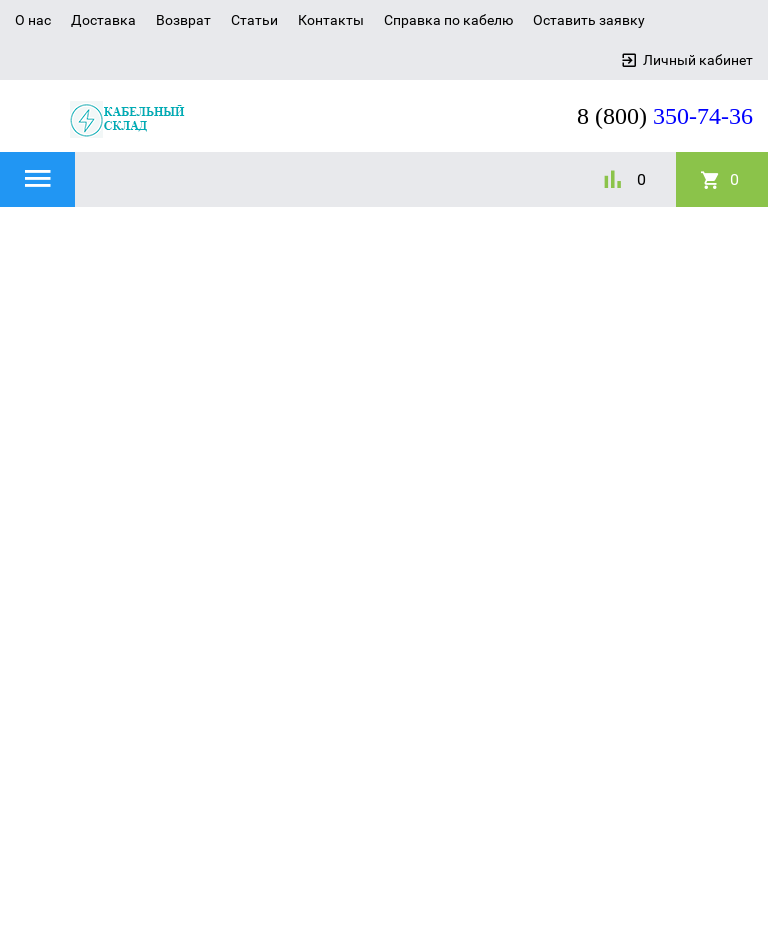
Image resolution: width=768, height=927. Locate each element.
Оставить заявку (589, 20)
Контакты (331, 20)
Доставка (103, 20)
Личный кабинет (698, 60)
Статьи (254, 20)
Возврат (183, 20)
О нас (33, 20)
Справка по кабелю (448, 20)
